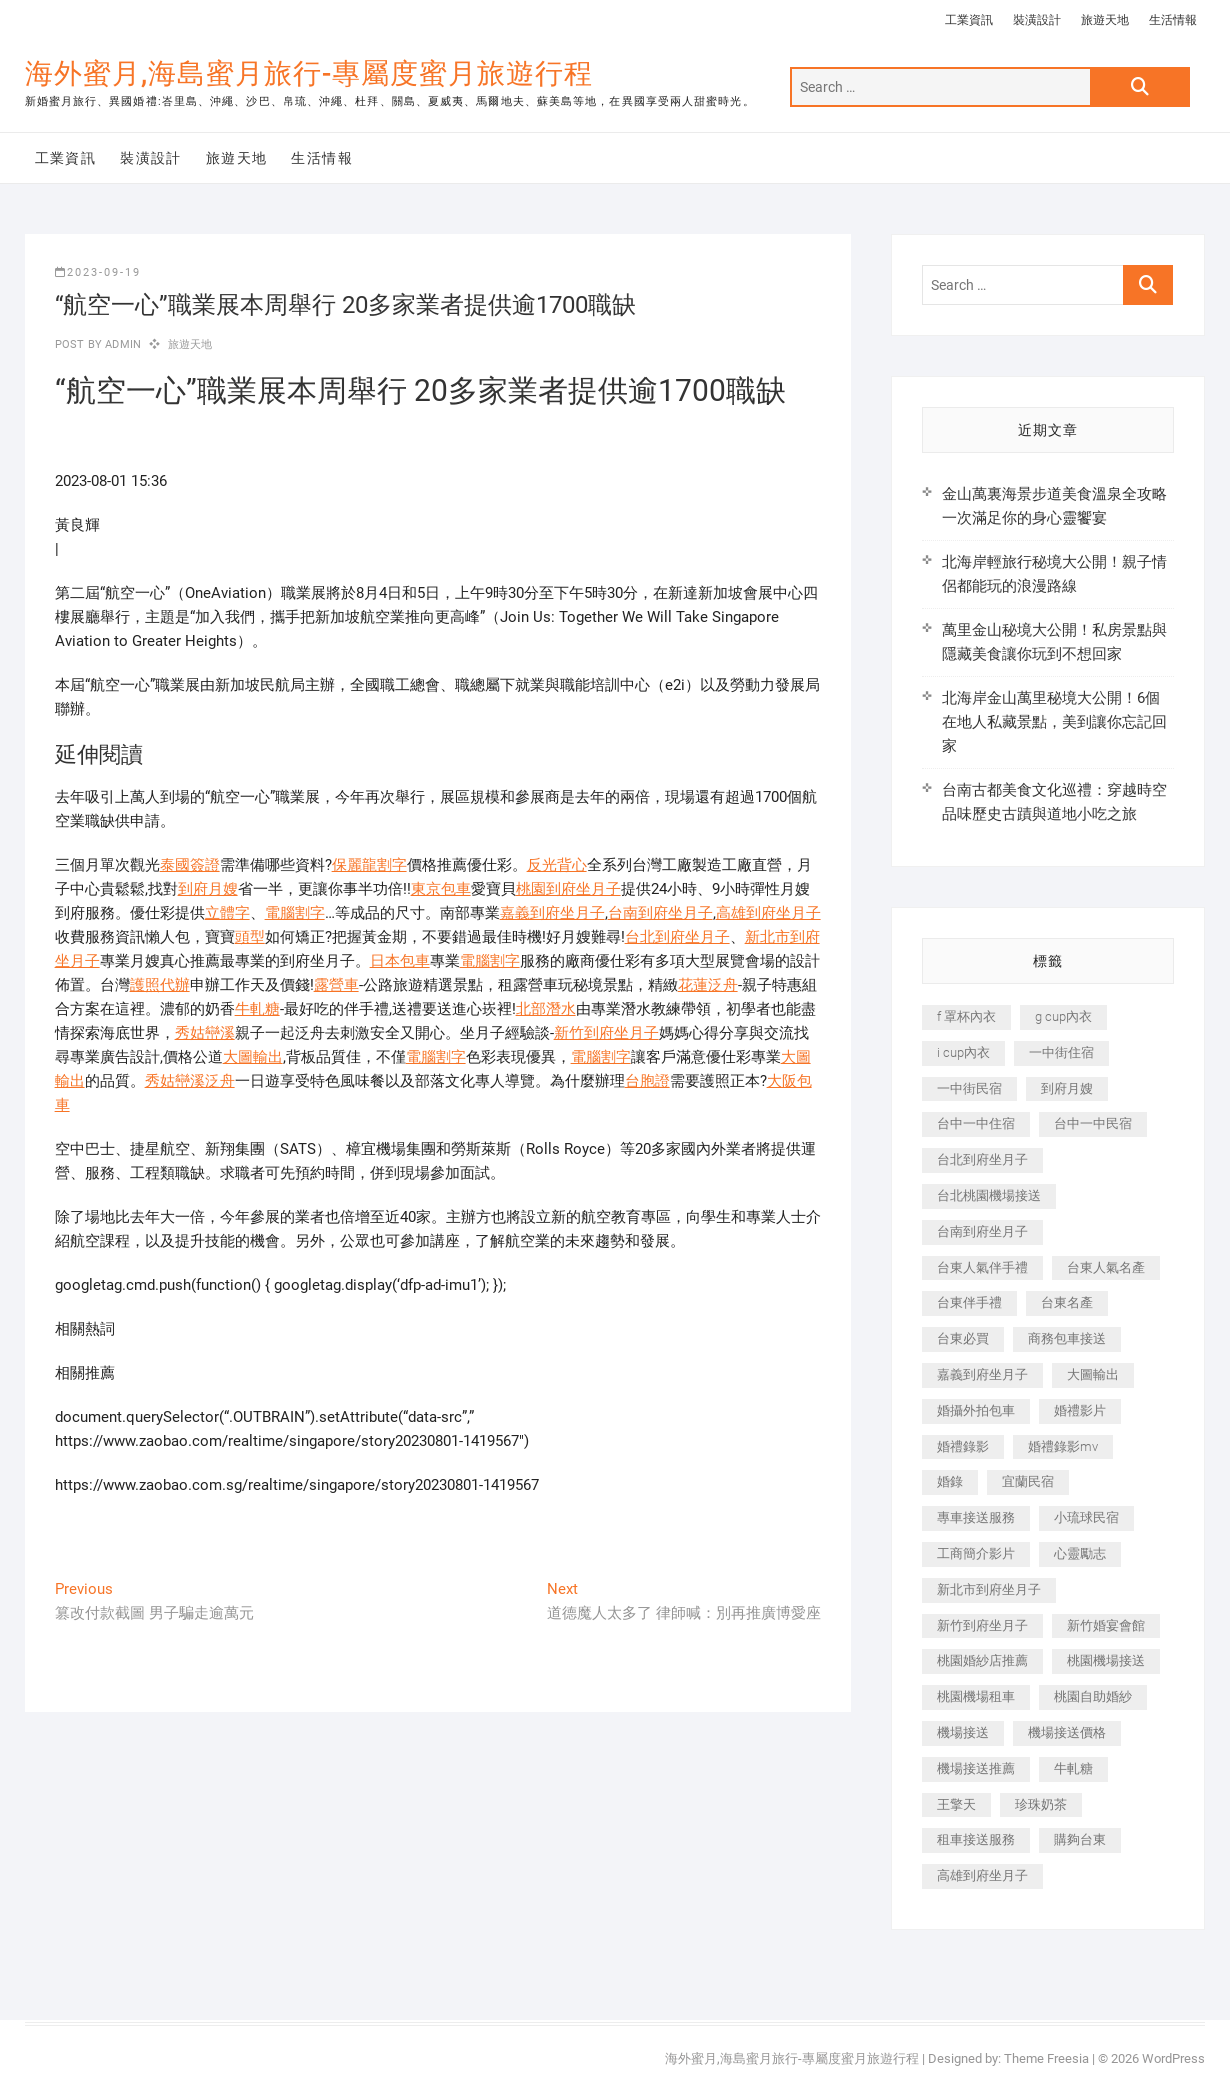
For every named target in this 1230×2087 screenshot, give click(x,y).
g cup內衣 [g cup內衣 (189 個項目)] (1063, 1016)
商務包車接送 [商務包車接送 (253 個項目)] (1067, 1338)
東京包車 (441, 889)
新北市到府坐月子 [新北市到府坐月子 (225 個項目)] (989, 1589)
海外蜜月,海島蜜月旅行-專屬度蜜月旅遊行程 (309, 73)
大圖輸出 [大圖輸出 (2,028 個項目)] (1093, 1374)
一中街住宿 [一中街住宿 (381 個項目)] (1061, 1052)
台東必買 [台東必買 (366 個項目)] (963, 1338)
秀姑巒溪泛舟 (190, 1081)
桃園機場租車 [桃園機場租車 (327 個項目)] (976, 1696)
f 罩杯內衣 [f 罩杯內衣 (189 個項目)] (966, 1016)
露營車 (336, 985)
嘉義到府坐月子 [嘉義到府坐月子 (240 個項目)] (982, 1374)
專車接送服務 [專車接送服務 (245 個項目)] (976, 1517)
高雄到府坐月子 (768, 913)
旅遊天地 (1105, 20)
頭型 (250, 937)
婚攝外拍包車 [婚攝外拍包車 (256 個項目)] (976, 1410)
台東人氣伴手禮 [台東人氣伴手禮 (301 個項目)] (982, 1267)
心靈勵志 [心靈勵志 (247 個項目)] (1080, 1553)
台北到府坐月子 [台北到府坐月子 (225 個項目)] (982, 1159)
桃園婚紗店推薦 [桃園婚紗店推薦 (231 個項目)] (982, 1660)
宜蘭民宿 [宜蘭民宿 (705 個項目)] (1028, 1481)
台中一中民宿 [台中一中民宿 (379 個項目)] (1093, 1123)
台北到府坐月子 (677, 937)
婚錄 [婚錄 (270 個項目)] (950, 1481)
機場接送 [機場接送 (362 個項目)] (963, 1732)
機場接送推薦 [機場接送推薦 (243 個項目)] (976, 1768)
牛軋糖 (257, 1009)
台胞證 (647, 1081)
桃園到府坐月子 (568, 889)
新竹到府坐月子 (606, 1033)
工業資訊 (969, 20)
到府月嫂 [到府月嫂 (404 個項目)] (1067, 1088)
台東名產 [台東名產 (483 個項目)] (1067, 1302)
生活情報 (1173, 20)
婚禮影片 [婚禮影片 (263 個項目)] (1080, 1410)
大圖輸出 (253, 1057)
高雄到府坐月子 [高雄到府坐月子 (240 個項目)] (982, 1875)
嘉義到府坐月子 (552, 913)
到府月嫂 (208, 889)
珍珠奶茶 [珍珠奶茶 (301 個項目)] (1041, 1804)
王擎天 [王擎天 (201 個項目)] (956, 1804)
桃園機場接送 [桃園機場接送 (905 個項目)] (1106, 1660)
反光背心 (557, 865)
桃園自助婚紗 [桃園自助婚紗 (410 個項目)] (1093, 1696)
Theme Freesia (1046, 2058)
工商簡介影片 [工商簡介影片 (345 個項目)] (976, 1553)
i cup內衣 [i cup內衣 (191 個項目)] (963, 1052)
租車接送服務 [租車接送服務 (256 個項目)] (976, 1839)
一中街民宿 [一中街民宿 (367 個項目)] (969, 1088)
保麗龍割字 (369, 865)
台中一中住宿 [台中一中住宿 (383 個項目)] (976, 1123)
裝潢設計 (1037, 20)
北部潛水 (546, 1009)
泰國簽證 (190, 865)
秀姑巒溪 (205, 1033)
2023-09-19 (98, 272)
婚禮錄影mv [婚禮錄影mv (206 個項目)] (1063, 1446)
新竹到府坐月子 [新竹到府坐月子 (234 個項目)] (982, 1625)
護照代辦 (160, 985)
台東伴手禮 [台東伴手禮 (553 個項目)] (969, 1302)
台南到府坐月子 (660, 913)
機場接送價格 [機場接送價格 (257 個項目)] (1067, 1732)
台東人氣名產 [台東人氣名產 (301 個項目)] (1106, 1267)
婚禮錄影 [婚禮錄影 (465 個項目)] (963, 1446)
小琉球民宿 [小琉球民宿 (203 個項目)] (1086, 1517)
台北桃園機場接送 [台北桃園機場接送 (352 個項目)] (989, 1195)
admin (121, 344)
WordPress (1173, 2058)
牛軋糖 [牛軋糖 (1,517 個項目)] (1073, 1768)
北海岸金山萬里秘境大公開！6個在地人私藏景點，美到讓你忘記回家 (1054, 722)
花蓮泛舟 (708, 985)
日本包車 (400, 961)
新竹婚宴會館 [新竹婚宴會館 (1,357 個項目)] (1106, 1625)
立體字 (227, 913)
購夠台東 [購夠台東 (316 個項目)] (1080, 1839)
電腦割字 (295, 913)
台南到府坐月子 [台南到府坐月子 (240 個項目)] (982, 1231)
